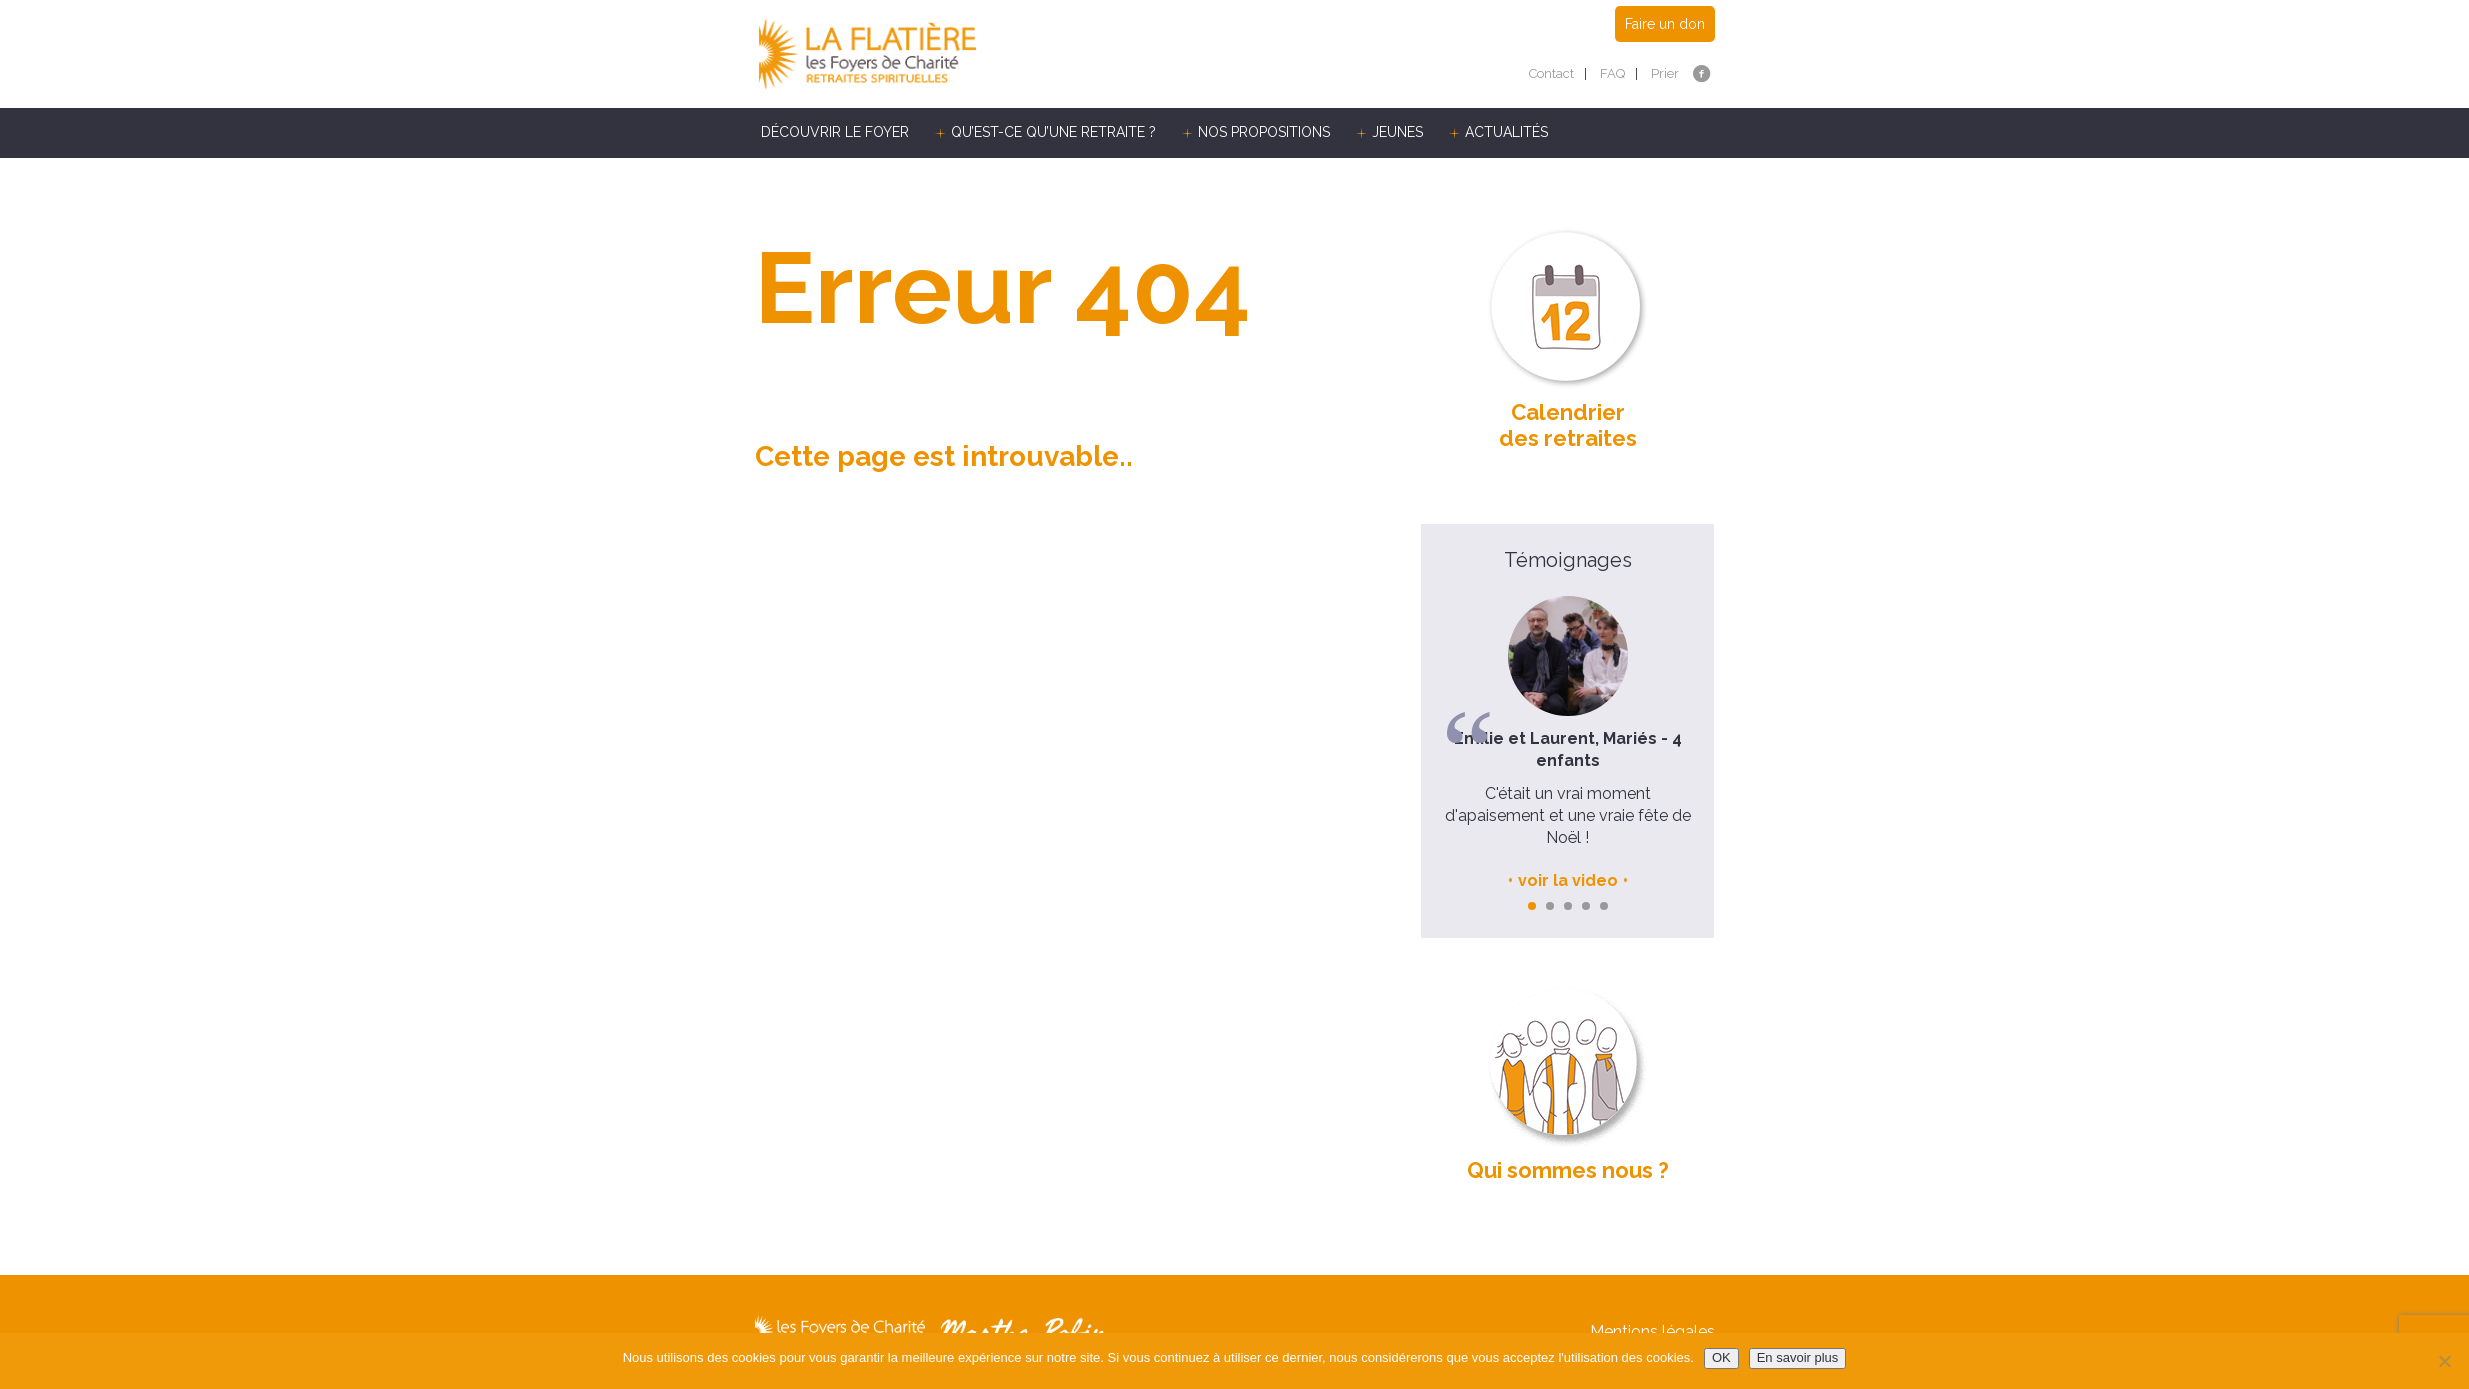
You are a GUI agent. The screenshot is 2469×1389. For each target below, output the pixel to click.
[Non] (2444, 1361)
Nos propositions (1264, 132)
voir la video (1568, 880)
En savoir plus (1798, 1357)
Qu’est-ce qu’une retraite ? (1053, 132)
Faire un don (1665, 24)
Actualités (1506, 132)
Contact (1551, 73)
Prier (1665, 73)
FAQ (1612, 73)
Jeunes (1397, 132)
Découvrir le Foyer (835, 132)
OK (1721, 1357)
